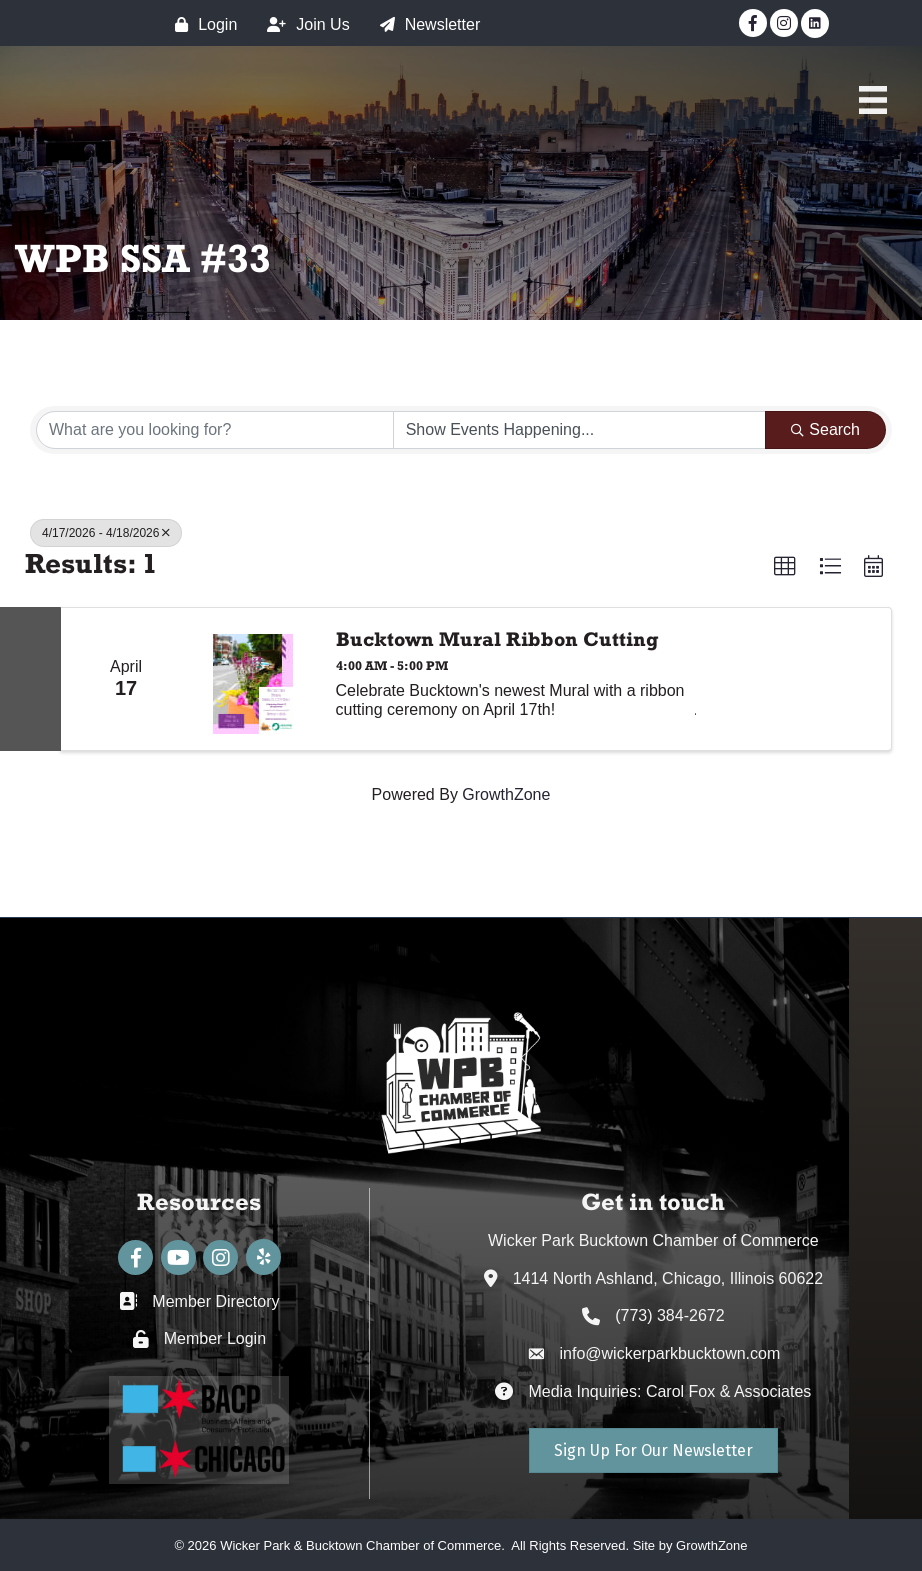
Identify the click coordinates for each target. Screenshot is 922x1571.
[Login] (201, 24)
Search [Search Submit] (825, 429)
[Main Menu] (873, 100)
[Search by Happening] (580, 430)
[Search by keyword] (215, 430)
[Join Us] (303, 24)
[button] (785, 567)
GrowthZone (506, 794)
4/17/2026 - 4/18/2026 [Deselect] (106, 533)
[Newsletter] (425, 24)
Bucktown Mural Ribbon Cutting (497, 639)
